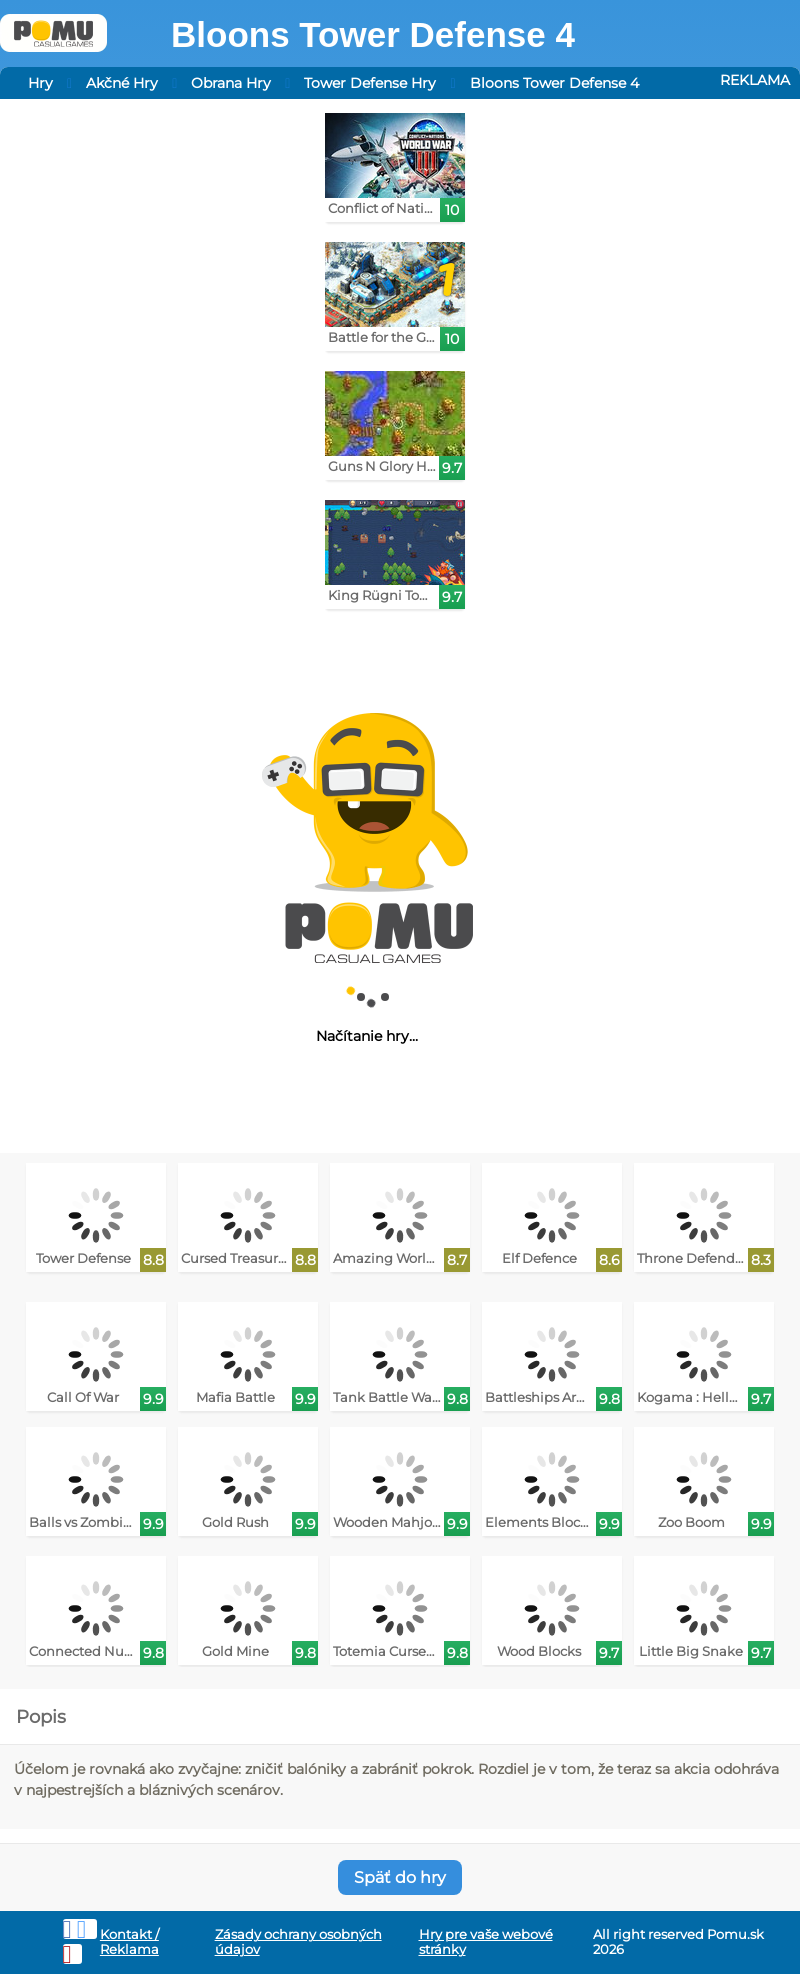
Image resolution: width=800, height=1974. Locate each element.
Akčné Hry (122, 83)
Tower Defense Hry (370, 83)
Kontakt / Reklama (129, 1942)
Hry (40, 83)
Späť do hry (400, 1877)
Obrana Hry (231, 83)
